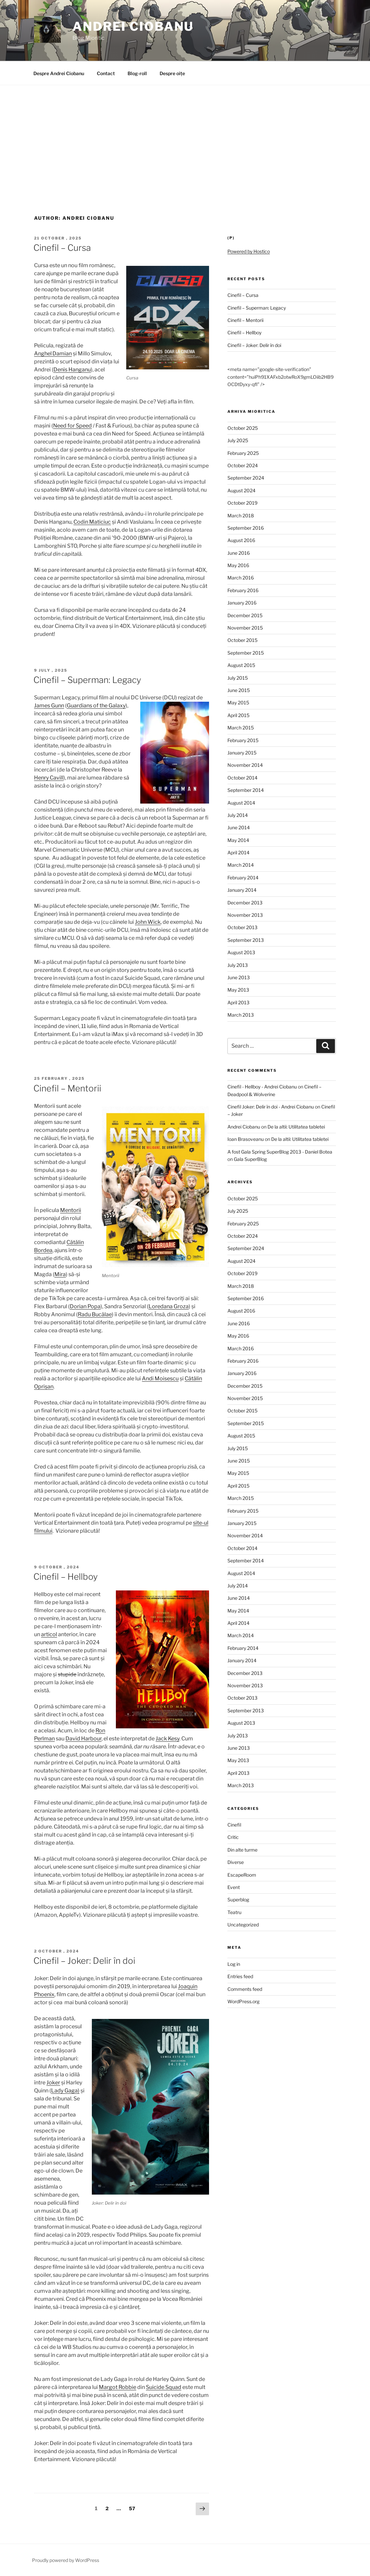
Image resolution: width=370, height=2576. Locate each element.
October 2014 (242, 778)
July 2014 (237, 815)
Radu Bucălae (95, 1314)
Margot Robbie (117, 2387)
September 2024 (245, 478)
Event (233, 1887)
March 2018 (240, 515)
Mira (60, 1274)
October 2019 (242, 503)
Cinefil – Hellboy (65, 1576)
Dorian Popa (85, 1306)
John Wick (148, 922)
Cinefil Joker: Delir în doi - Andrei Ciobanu (270, 1106)
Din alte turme (242, 1850)
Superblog (238, 1899)
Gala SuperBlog (250, 1159)
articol (49, 1634)
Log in (233, 1964)
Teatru (234, 1912)
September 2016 (245, 528)
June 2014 (238, 827)
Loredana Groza (169, 1306)
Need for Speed (72, 425)
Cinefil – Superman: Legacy (87, 680)
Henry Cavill (48, 778)
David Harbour (83, 1738)
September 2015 (245, 653)
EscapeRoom (241, 1875)
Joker (53, 2082)
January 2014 (241, 890)
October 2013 (242, 927)
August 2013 (241, 952)
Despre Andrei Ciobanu (58, 73)
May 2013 (238, 990)
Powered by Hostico (248, 251)
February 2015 (242, 740)
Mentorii (70, 1210)
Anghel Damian (53, 353)
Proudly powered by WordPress (65, 2560)
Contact (106, 73)
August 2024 (241, 490)
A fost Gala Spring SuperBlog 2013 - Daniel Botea (279, 1152)
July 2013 (237, 965)
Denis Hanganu (72, 369)
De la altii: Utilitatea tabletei (296, 1127)
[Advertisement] (185, 135)
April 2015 (238, 715)
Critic (233, 1837)
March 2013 (240, 1015)
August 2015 (241, 665)
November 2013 (245, 915)
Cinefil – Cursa (62, 247)
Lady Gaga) (65, 2090)
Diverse (235, 1862)
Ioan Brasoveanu (245, 1139)
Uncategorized (243, 1924)
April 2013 (238, 1002)
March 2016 (240, 577)
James (42, 705)
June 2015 (238, 690)
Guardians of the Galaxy (96, 705)
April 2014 (238, 852)
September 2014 (245, 790)
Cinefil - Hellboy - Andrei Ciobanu (262, 1086)
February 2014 (242, 877)
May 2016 (238, 565)
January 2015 (241, 752)
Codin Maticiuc (92, 522)
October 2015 (242, 640)
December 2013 (244, 902)
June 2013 (238, 977)
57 (134, 2508)
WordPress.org (243, 2001)
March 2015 (240, 727)
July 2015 (237, 678)
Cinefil (234, 1825)
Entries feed (240, 1976)
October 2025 (242, 428)
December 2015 (244, 615)
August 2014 (241, 803)
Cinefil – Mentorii (67, 1088)
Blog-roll (137, 73)
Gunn (57, 705)
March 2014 (240, 865)
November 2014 (245, 765)
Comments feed (244, 1989)
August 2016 (241, 540)
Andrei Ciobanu (133, 26)
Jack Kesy (167, 1738)
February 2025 (243, 453)
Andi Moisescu (160, 1378)
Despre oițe (172, 73)
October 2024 (242, 465)
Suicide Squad (163, 2387)
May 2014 (238, 840)
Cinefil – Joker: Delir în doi (84, 1960)
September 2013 (245, 940)
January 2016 (241, 603)
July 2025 (237, 440)
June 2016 (238, 553)
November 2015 (245, 628)
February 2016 (242, 590)
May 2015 (238, 702)
